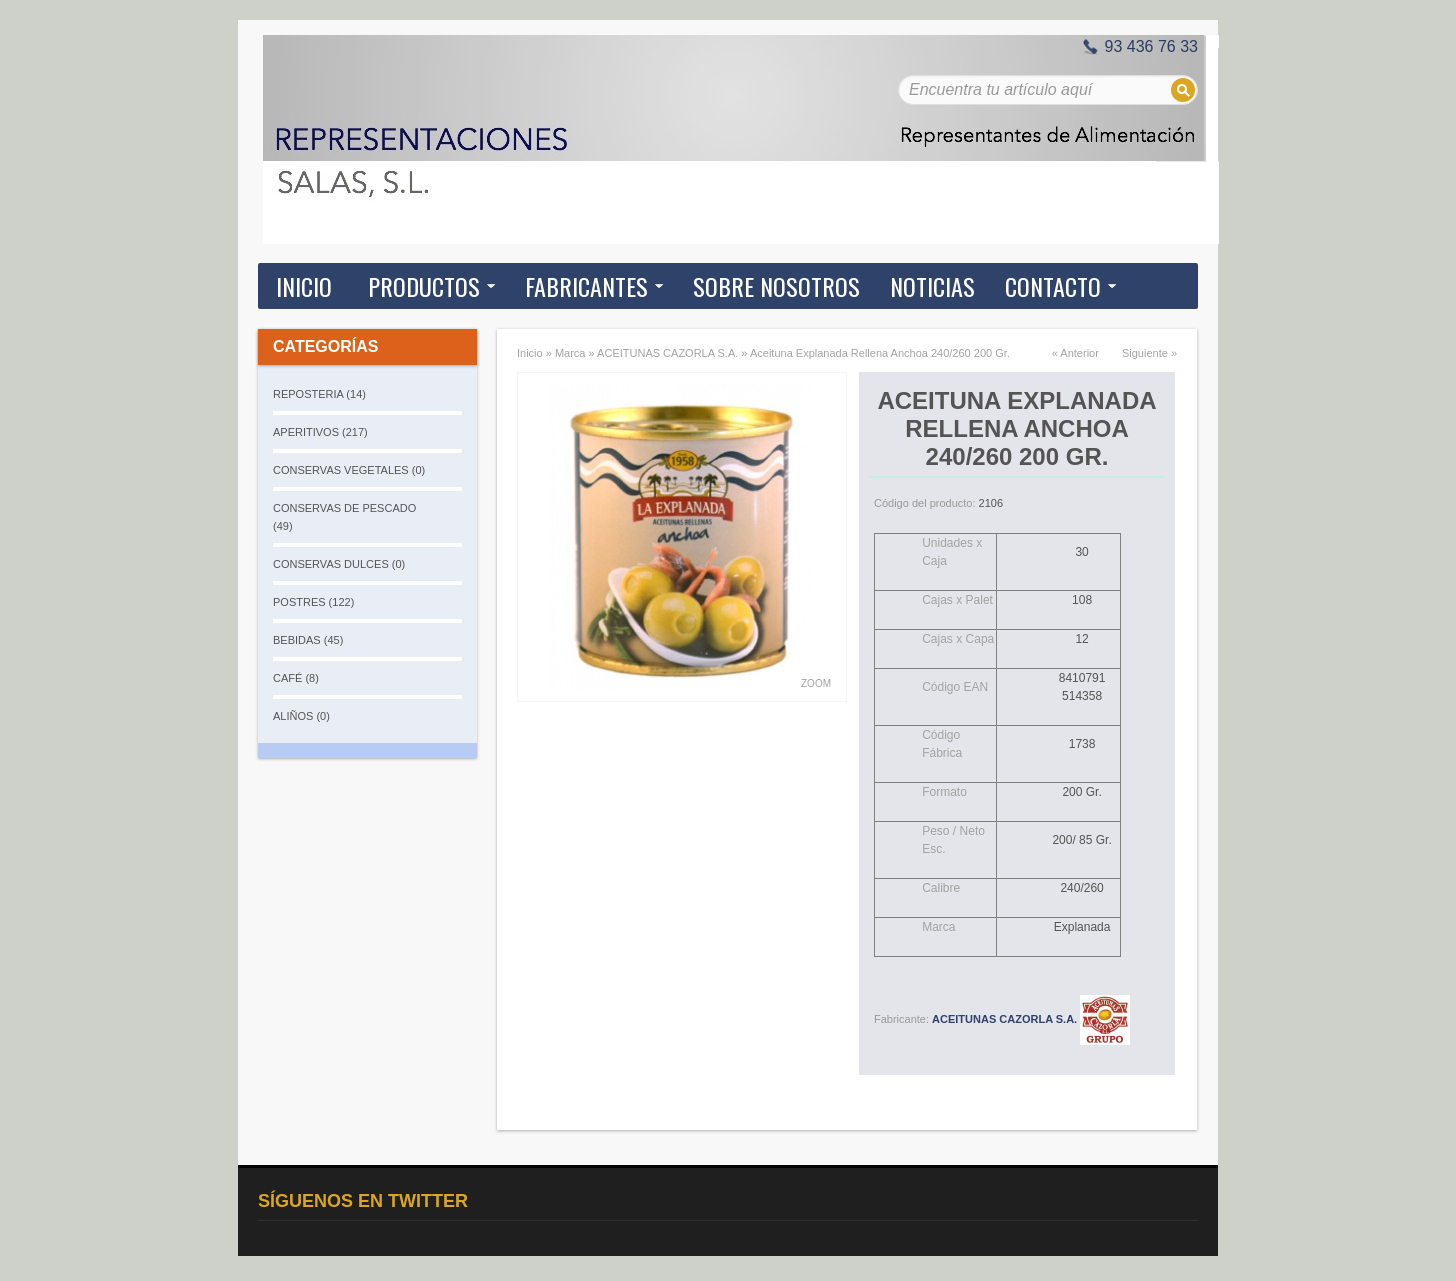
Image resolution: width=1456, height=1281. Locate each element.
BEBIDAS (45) (308, 640)
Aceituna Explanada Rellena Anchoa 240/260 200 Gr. (880, 353)
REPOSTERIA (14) (319, 394)
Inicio (304, 286)
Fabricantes (586, 286)
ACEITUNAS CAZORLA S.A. (667, 353)
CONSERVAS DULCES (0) (339, 564)
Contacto (1053, 286)
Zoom (816, 683)
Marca (570, 353)
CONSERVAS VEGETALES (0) (349, 470)
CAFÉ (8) (296, 678)
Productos (424, 286)
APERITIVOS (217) (320, 432)
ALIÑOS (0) (301, 716)
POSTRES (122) (313, 602)
